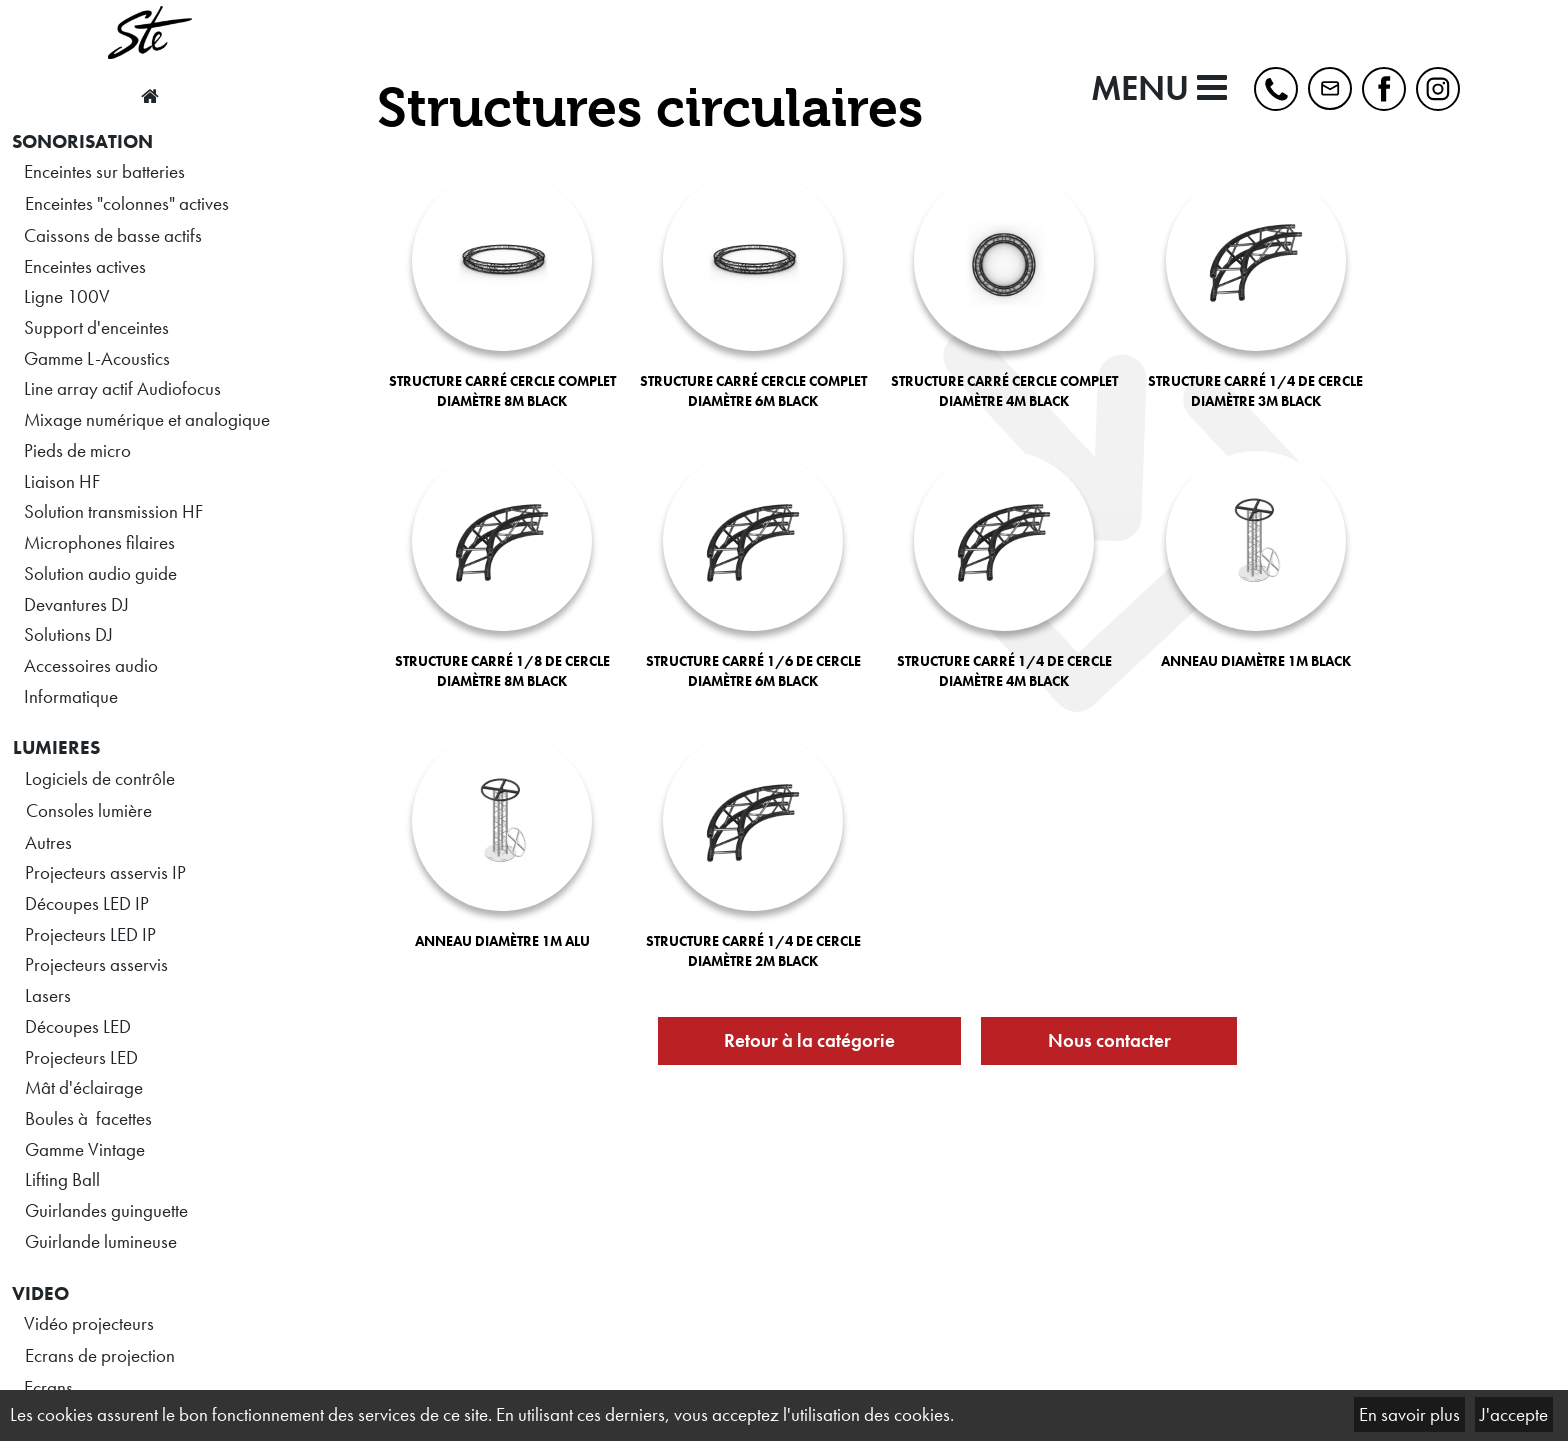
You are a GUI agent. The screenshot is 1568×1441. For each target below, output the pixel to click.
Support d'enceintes (96, 327)
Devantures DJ (76, 604)
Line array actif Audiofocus (122, 388)
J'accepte (1514, 1414)
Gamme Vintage (85, 1149)
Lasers (48, 995)
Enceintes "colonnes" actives (127, 203)
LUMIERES (56, 747)
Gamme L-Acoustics (97, 358)
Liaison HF (62, 481)
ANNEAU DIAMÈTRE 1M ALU (502, 941)
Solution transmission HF (113, 511)
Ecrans (48, 1387)
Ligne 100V (67, 296)
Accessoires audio (91, 665)
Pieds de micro (77, 450)
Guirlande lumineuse (101, 1241)
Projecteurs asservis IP (105, 872)
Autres (48, 842)
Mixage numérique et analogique (147, 419)
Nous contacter (1109, 1040)
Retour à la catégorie (809, 1040)
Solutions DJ (68, 634)
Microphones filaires (99, 542)
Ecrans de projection (100, 1355)
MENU (1159, 88)
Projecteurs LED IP (90, 934)
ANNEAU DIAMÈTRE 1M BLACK (1256, 661)
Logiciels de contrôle (100, 778)
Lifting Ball (62, 1179)
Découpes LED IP (87, 903)
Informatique (71, 696)
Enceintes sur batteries (104, 171)
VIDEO (40, 1293)
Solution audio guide (100, 573)
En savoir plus (1409, 1414)
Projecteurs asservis (96, 964)
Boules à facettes (88, 1118)
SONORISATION (82, 141)
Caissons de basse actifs (113, 235)
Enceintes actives (85, 266)
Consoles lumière (89, 810)
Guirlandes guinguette (106, 1210)
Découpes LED (78, 1026)
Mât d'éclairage (84, 1087)
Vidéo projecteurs (89, 1323)
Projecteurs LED (81, 1057)
